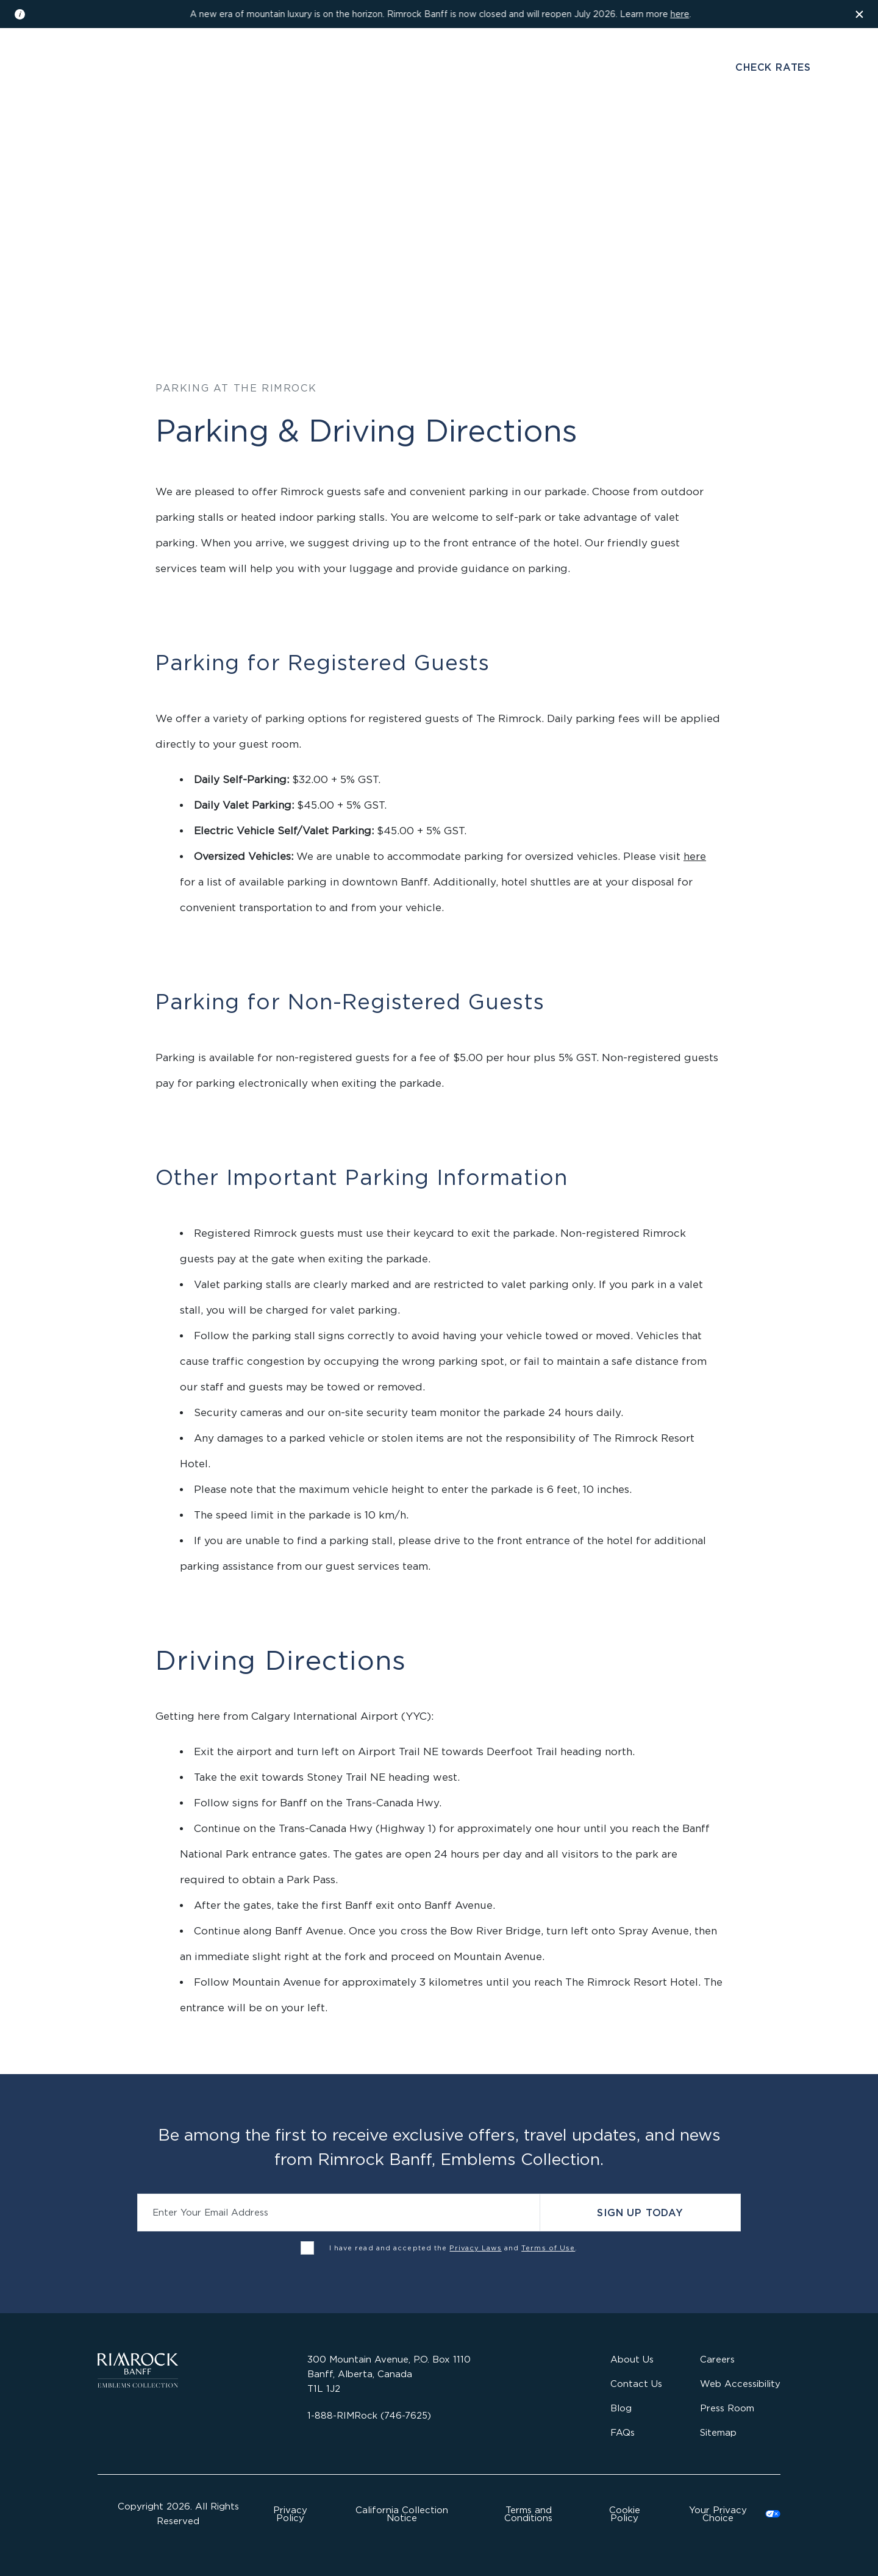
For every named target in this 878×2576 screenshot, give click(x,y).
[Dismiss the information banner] (859, 14)
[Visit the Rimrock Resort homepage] (439, 75)
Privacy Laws (475, 2248)
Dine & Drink (328, 135)
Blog (621, 2408)
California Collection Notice (401, 2514)
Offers (608, 135)
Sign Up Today (640, 2212)
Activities (542, 135)
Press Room (727, 2408)
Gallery (156, 69)
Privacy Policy (290, 2514)
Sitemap (718, 2432)
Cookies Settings (727, 2514)
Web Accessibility (740, 2383)
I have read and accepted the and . (453, 2248)
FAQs (622, 2432)
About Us (632, 2359)
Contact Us (636, 2383)
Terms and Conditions (528, 2514)
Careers (717, 2359)
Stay (263, 135)
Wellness (408, 135)
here (679, 13)
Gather (474, 135)
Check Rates (773, 67)
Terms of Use (548, 2248)
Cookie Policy (624, 2514)
